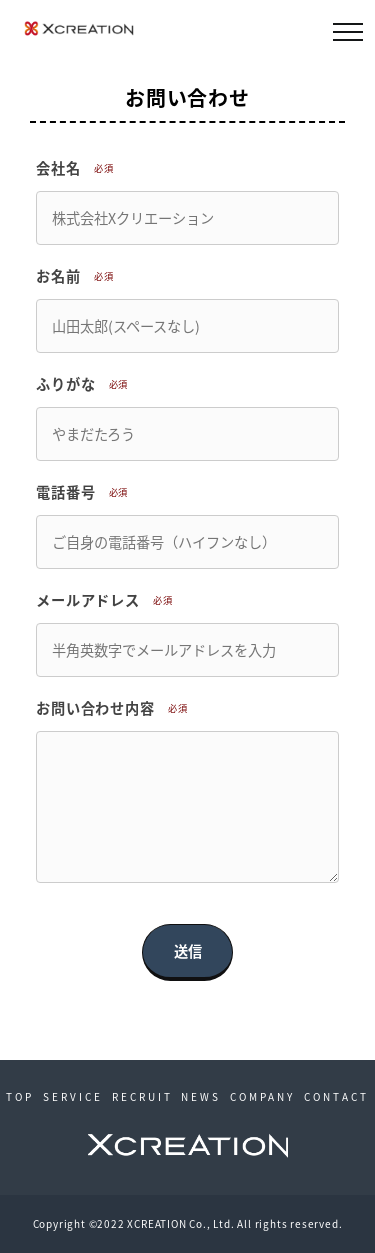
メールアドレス (108, 600)
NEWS (201, 1096)
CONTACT (336, 1096)
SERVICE (73, 1096)
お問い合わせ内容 (115, 708)
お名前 (78, 276)
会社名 (78, 168)
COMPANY (262, 1096)
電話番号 (85, 492)
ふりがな (85, 384)
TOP (20, 1096)
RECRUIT (142, 1096)
